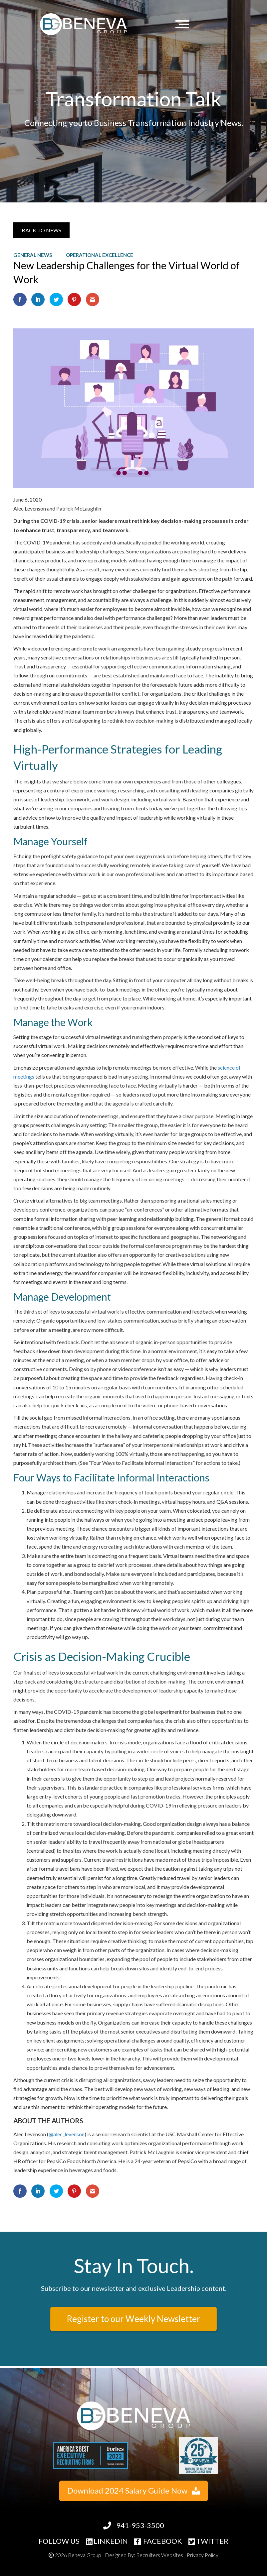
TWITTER (208, 2540)
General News (32, 255)
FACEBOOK (158, 2540)
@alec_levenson (67, 2134)
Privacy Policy (202, 2555)
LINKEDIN (107, 2540)
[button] (41, 230)
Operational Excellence (99, 255)
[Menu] (183, 24)
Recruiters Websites (159, 2555)
